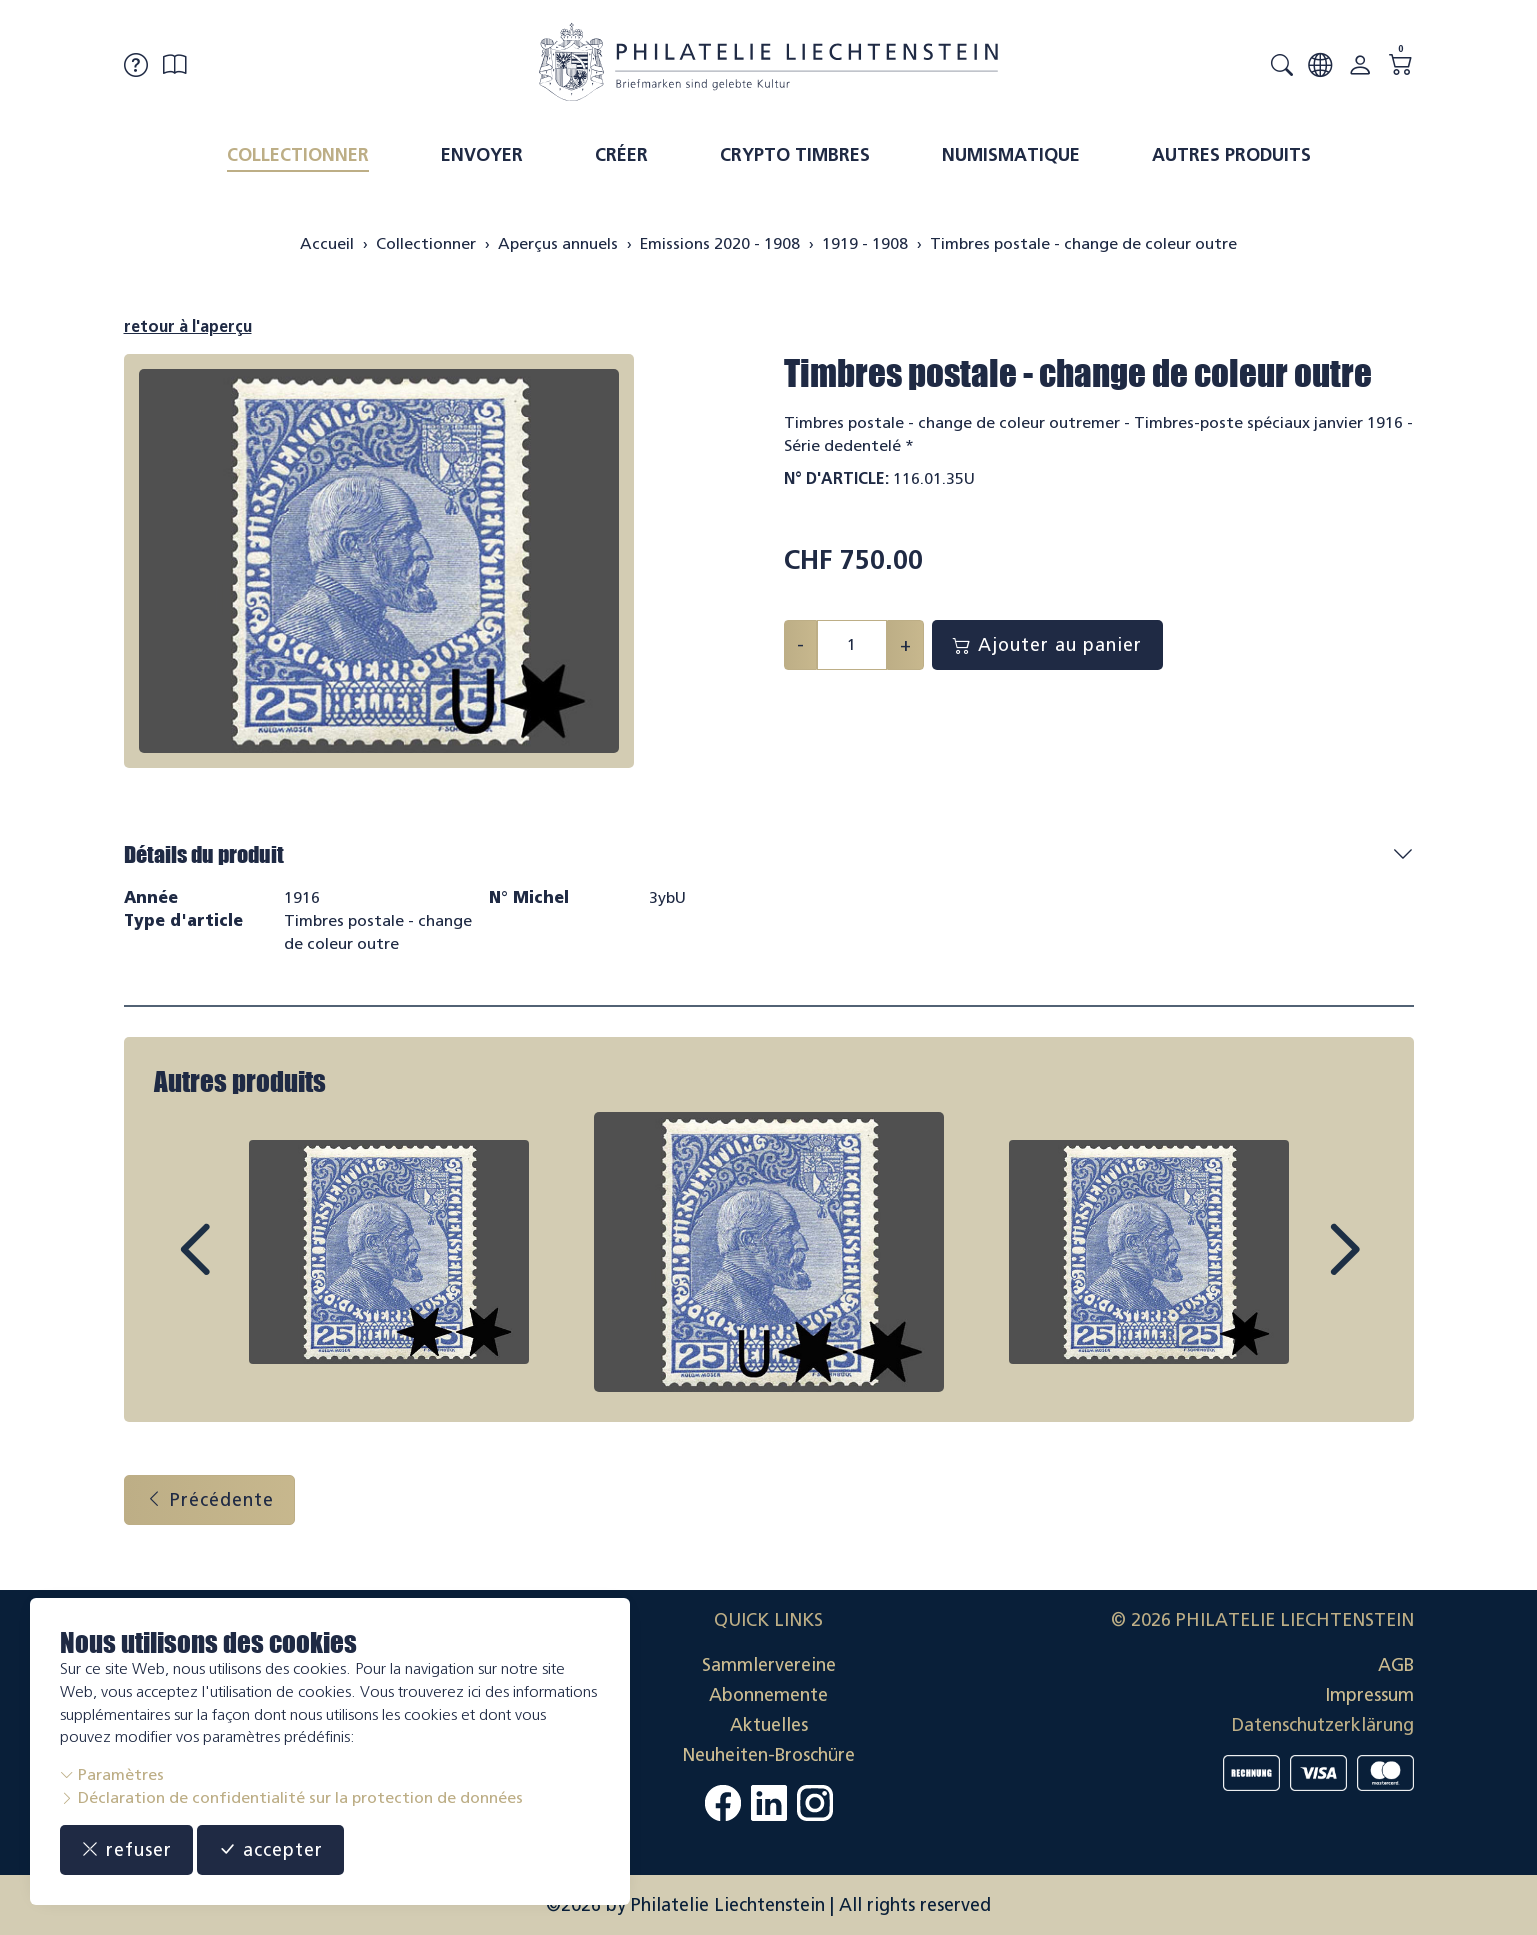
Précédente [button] (209, 1500)
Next (1298, 1268)
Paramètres (112, 1774)
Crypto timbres (795, 155)
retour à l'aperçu (188, 326)
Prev (240, 1268)
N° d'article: (836, 478)
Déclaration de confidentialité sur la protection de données (291, 1797)
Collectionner (298, 155)
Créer (621, 155)
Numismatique (1011, 155)
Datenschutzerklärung (1323, 1725)
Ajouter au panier (1047, 645)
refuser (126, 1850)
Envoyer (482, 155)
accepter (270, 1850)
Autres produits (1231, 155)
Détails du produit (204, 854)
